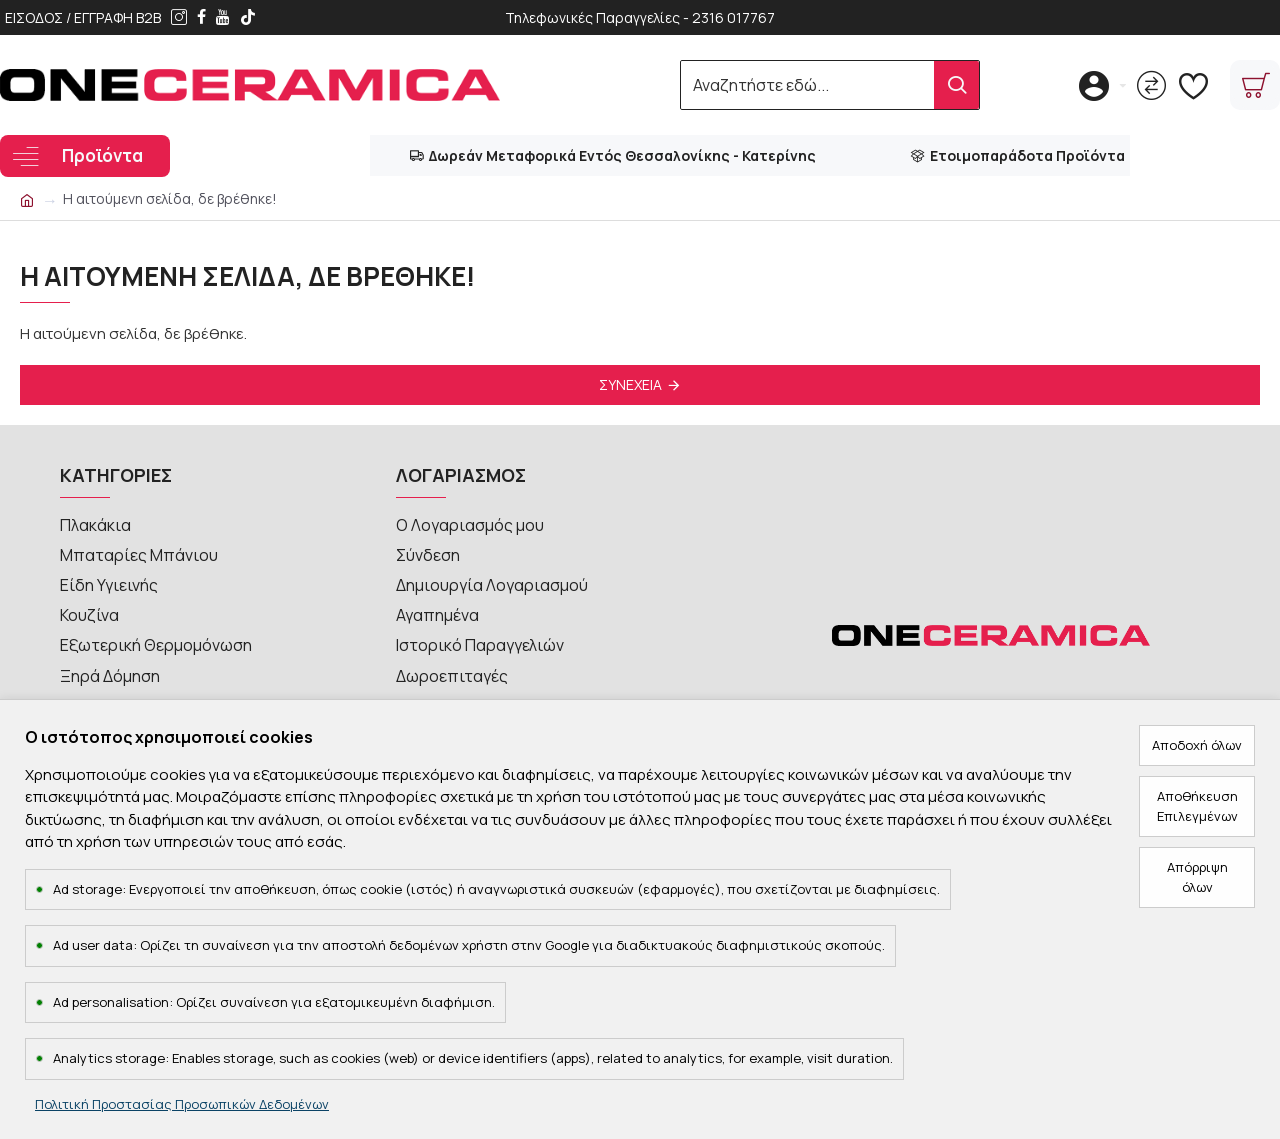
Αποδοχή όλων (1197, 745)
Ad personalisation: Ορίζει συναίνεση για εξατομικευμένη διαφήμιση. (274, 1002)
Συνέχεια (630, 384)
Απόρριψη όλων (1197, 877)
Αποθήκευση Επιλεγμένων (1197, 806)
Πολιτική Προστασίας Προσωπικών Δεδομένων (182, 1104)
